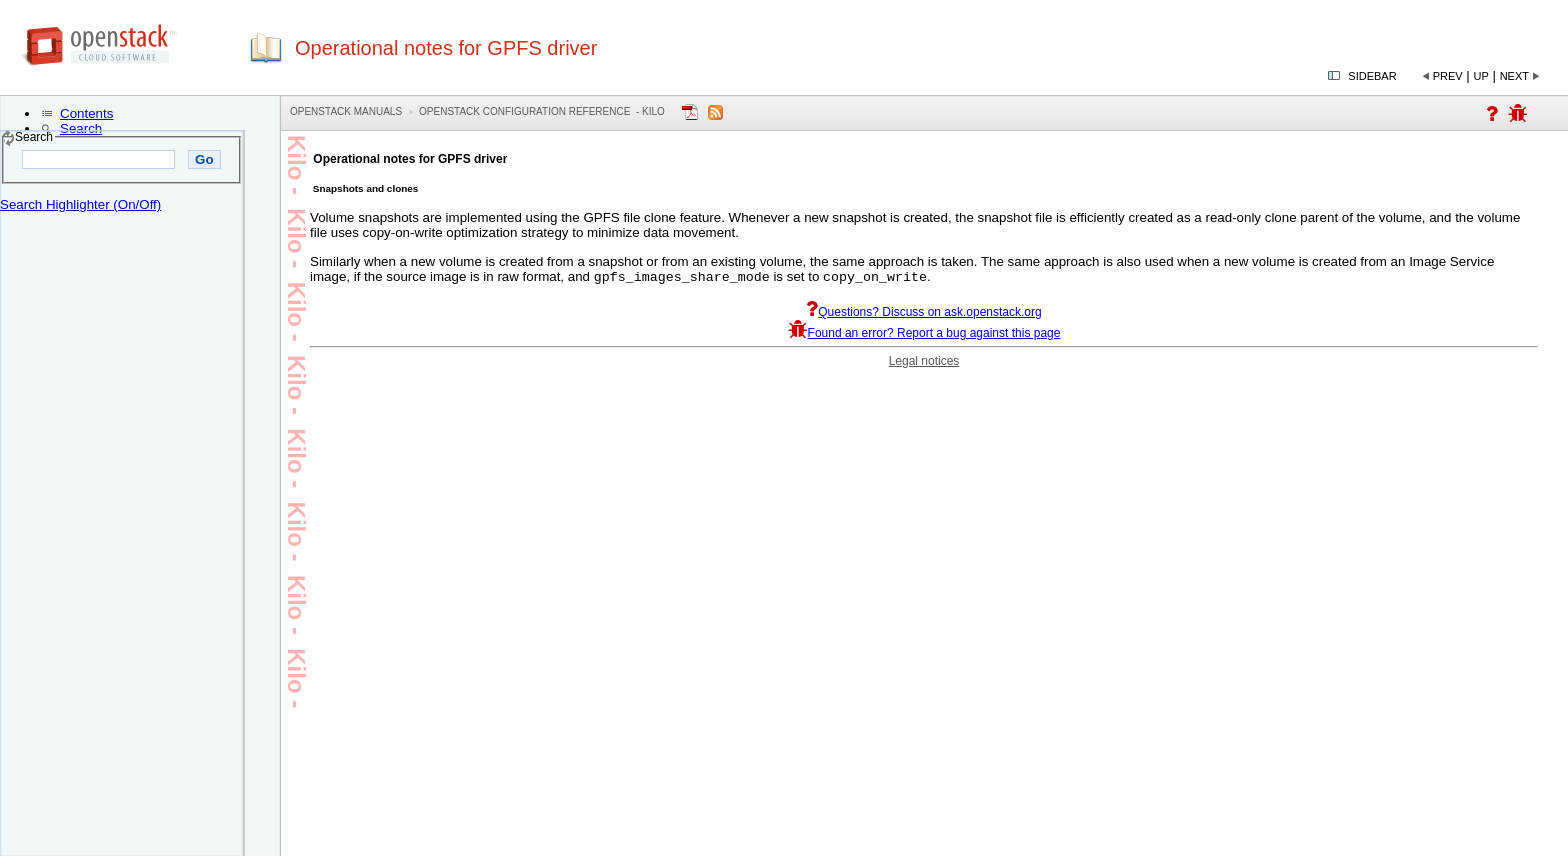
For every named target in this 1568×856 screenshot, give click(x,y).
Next (1514, 76)
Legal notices (924, 363)
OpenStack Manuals (346, 111)
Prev (1448, 76)
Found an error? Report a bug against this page (924, 335)
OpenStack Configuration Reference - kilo (542, 111)
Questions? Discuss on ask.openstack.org (923, 314)
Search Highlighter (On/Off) (80, 204)
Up (1481, 76)
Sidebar (1372, 76)
